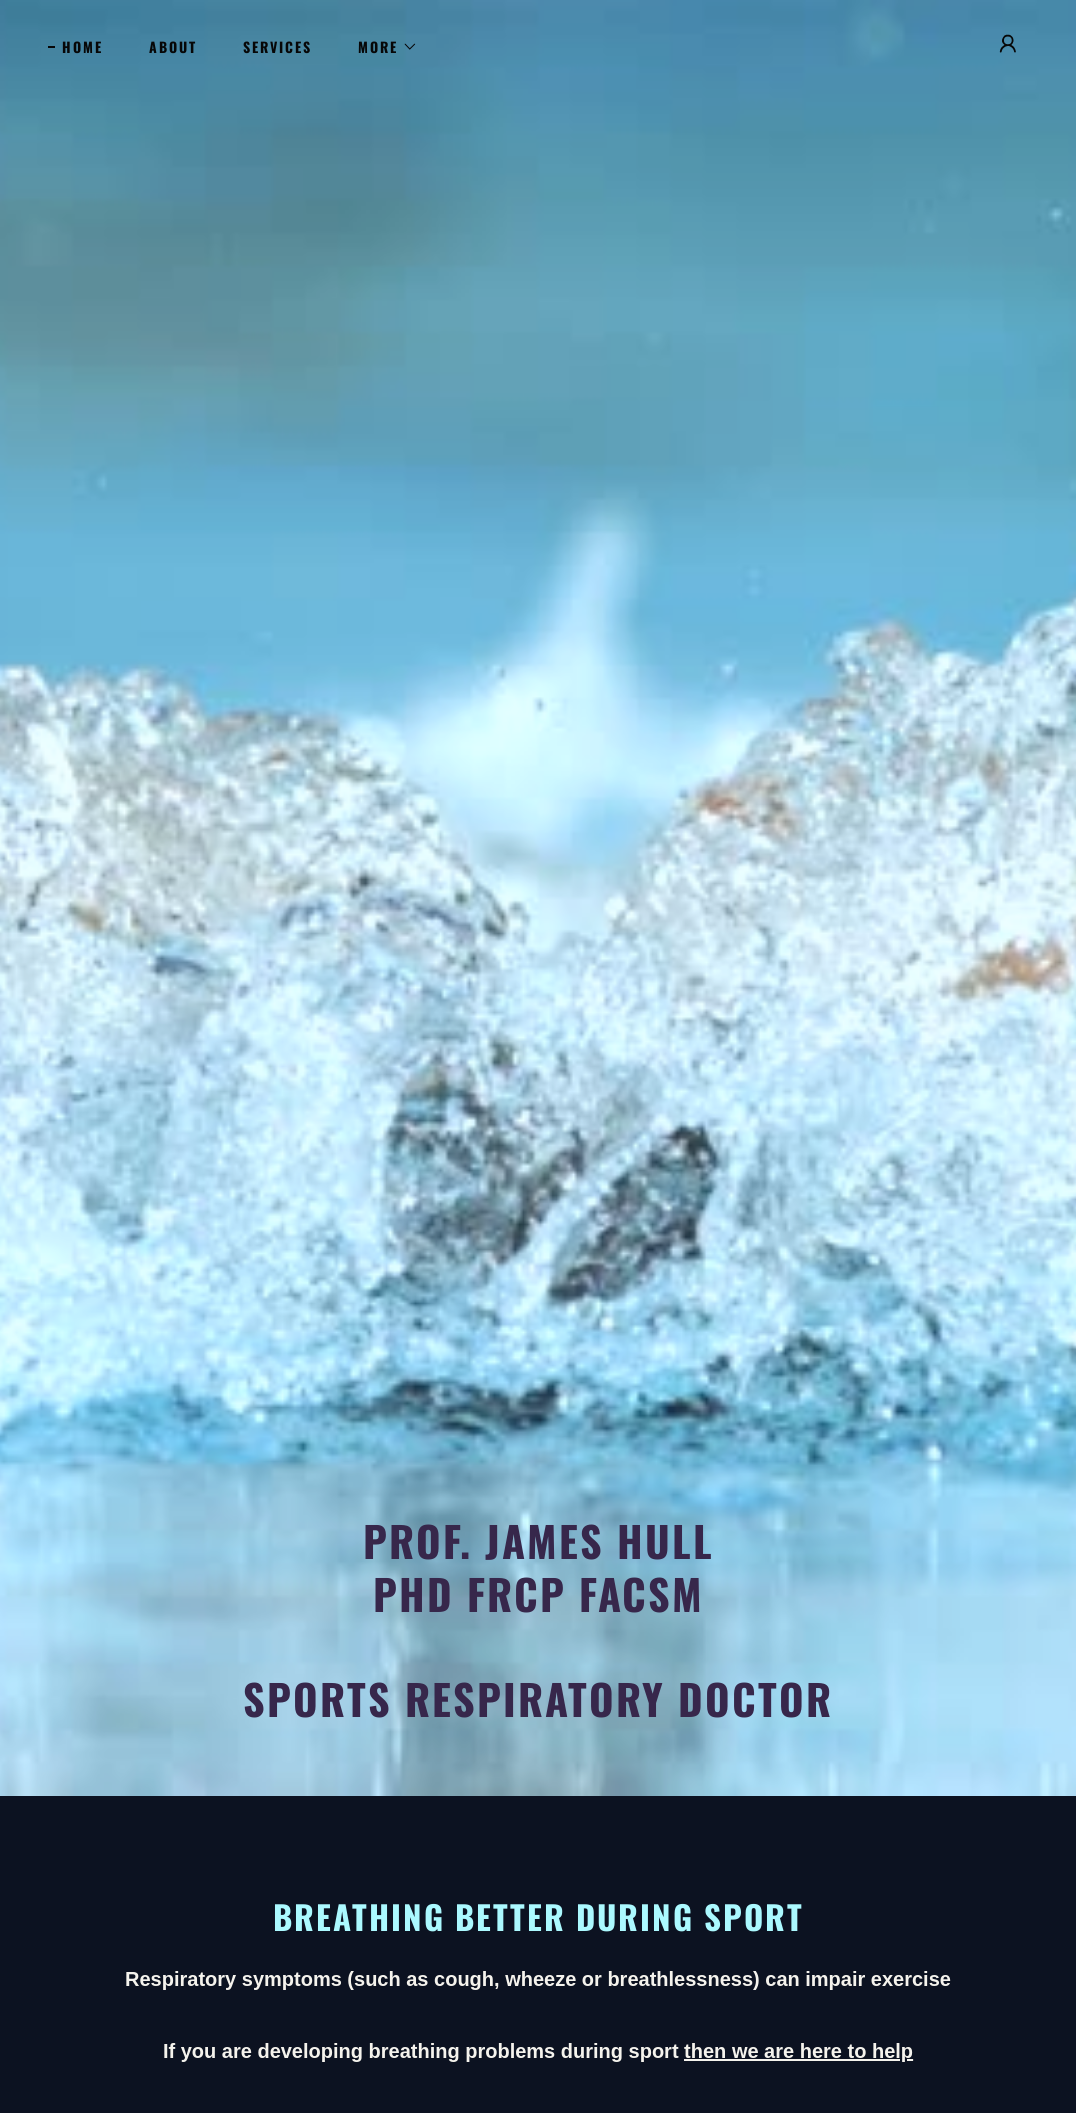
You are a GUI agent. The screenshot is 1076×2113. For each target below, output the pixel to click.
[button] (381, 47)
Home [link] (82, 46)
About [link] (173, 46)
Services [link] (277, 46)
